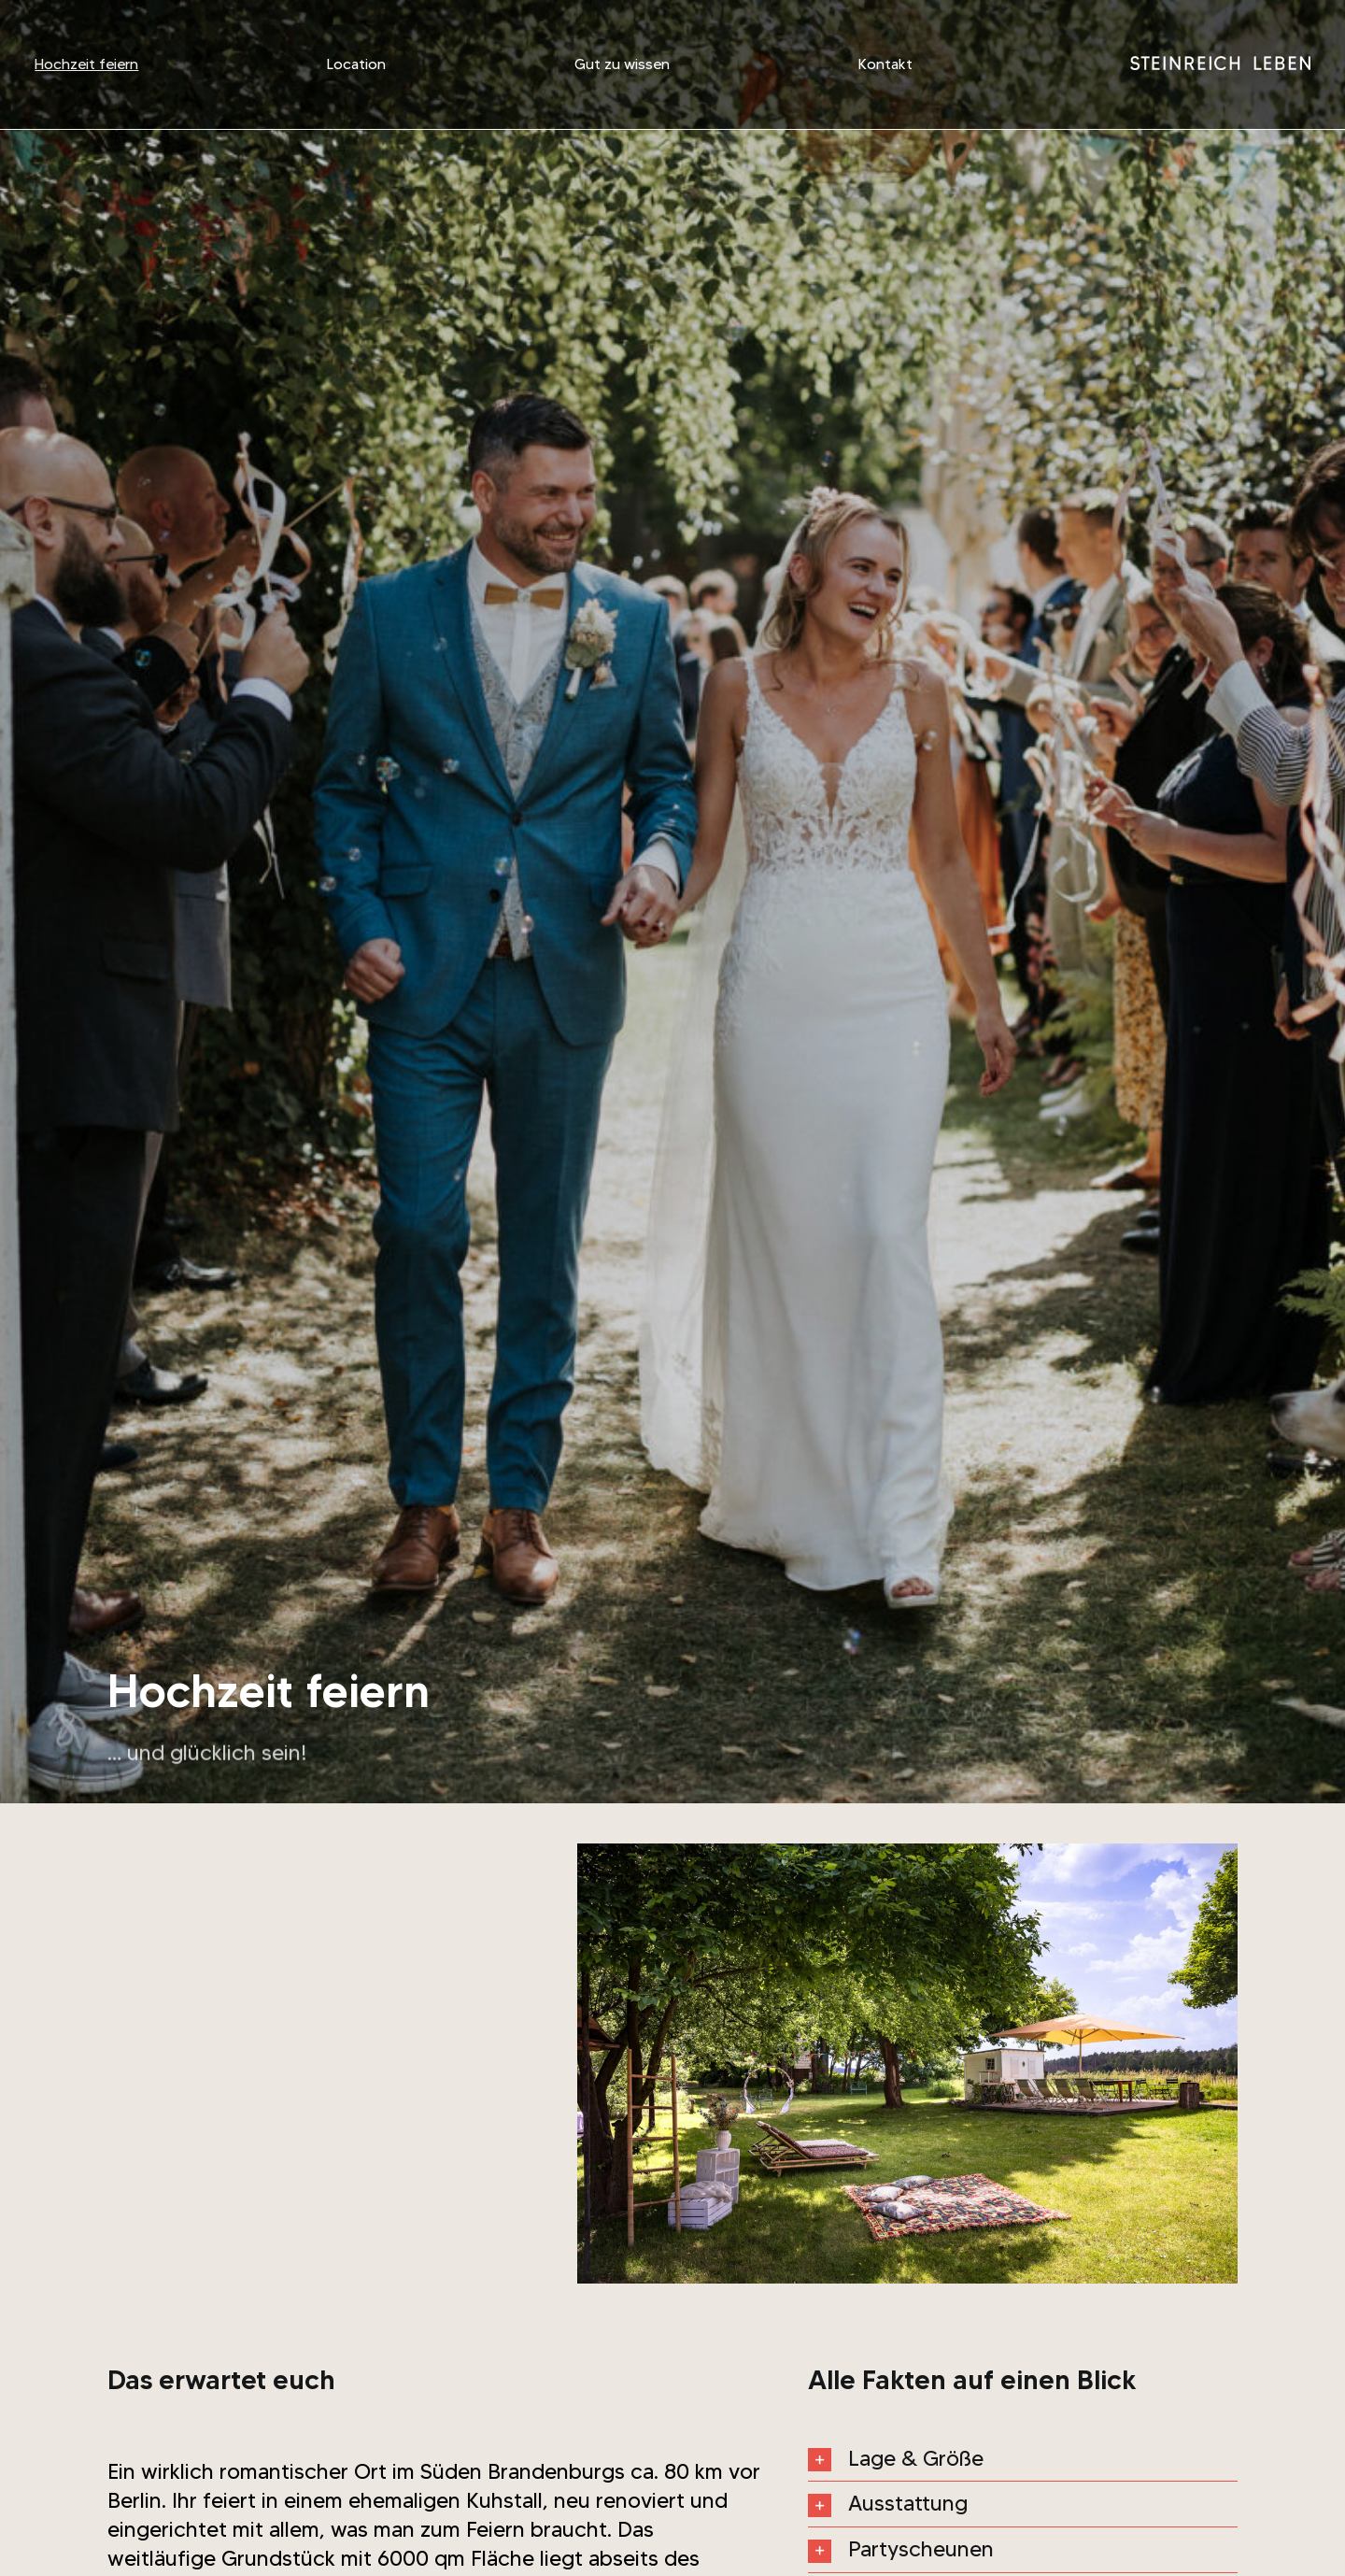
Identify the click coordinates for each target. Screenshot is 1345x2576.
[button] (1023, 2459)
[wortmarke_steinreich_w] (1220, 61)
